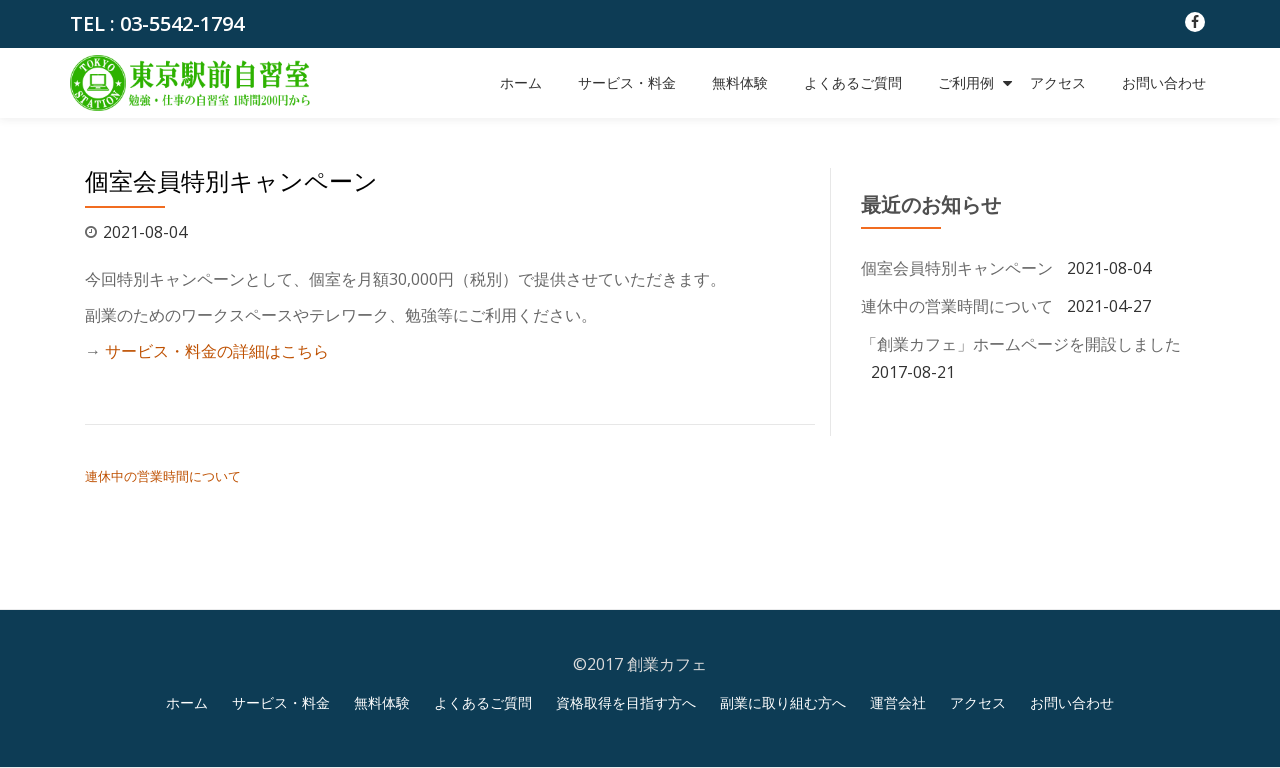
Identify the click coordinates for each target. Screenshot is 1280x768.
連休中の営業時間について (163, 476)
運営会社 (898, 702)
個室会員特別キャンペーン (957, 268)
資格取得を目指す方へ (626, 702)
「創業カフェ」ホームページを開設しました (1021, 344)
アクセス (1058, 83)
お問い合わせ (1164, 83)
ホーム (521, 83)
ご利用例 (966, 83)
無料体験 (740, 83)
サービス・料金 (627, 83)
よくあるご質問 (853, 83)
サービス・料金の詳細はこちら (217, 351)
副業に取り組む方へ (783, 702)
